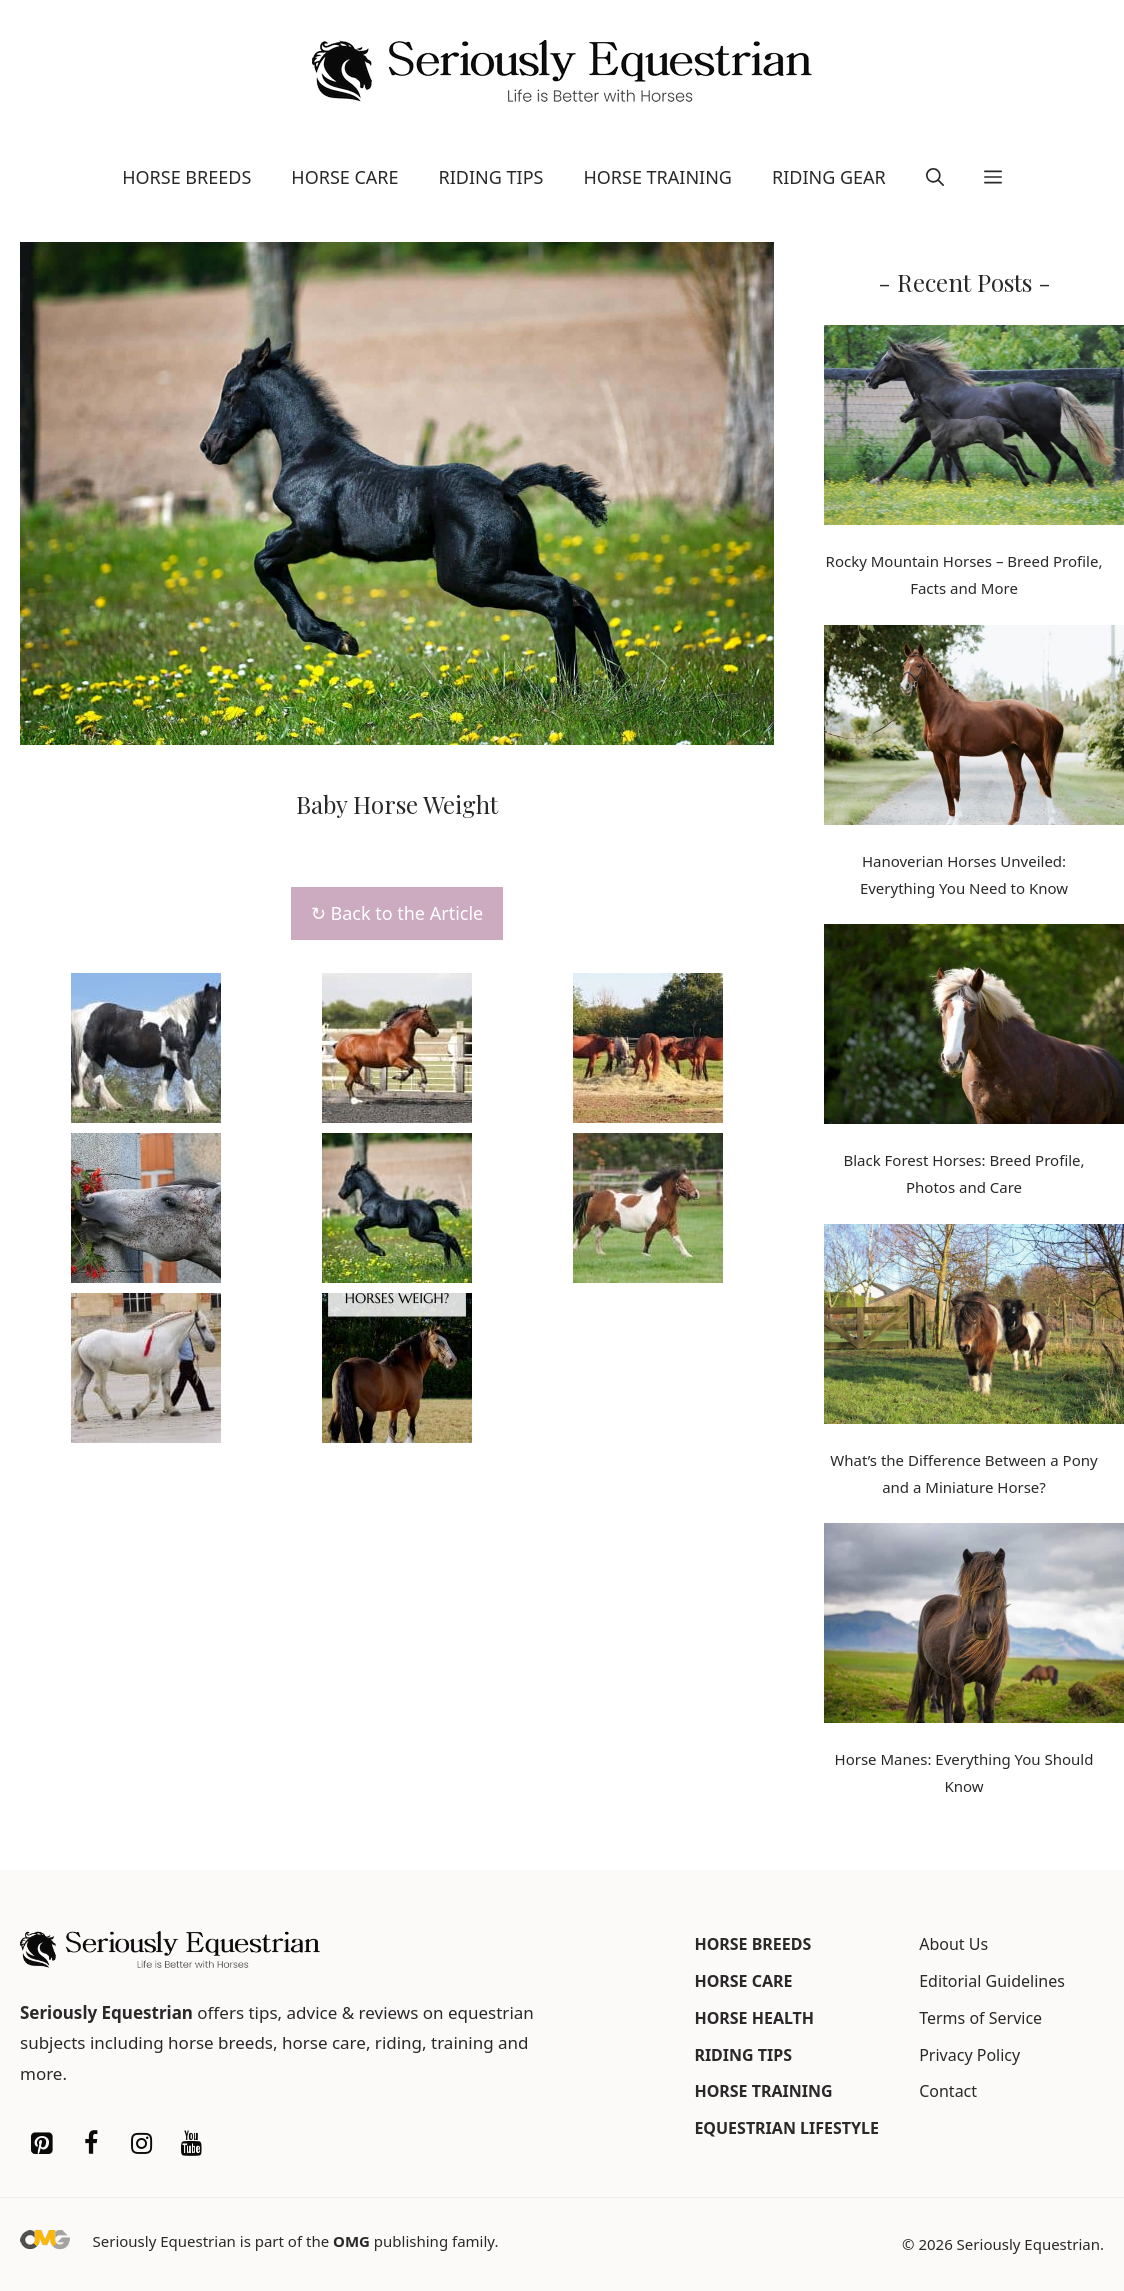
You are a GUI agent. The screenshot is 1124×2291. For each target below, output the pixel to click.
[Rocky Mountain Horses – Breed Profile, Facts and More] (974, 429)
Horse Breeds (186, 177)
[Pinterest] (41, 2144)
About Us (953, 1944)
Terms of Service (980, 2018)
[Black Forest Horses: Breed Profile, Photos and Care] (974, 1028)
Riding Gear (829, 177)
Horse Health (754, 2018)
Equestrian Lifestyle (786, 2128)
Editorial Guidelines (992, 1981)
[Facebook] (91, 2144)
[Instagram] (141, 2144)
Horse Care (344, 177)
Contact (948, 2091)
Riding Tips (491, 177)
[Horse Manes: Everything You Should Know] (974, 1627)
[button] (935, 177)
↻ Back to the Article (397, 913)
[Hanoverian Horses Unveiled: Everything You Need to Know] (974, 729)
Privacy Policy (969, 2055)
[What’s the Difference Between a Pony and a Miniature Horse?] (974, 1328)
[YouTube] (191, 2144)
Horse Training (657, 177)
